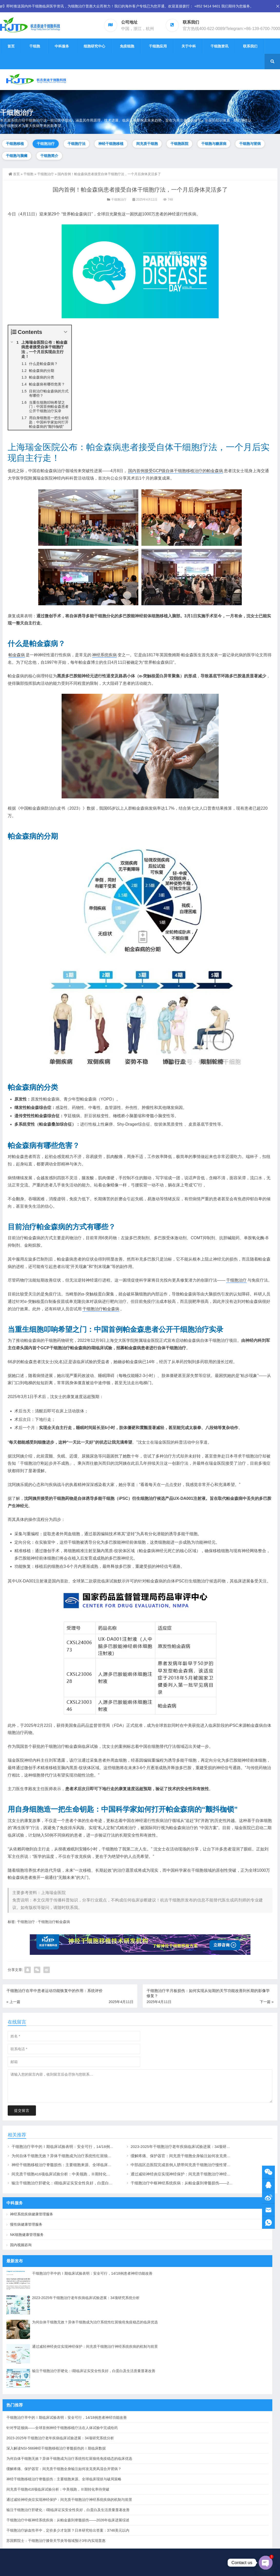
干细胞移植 (15, 144)
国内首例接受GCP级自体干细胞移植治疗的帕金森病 (175, 471)
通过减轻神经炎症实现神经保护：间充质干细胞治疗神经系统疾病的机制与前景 (198, 2174)
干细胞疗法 (76, 144)
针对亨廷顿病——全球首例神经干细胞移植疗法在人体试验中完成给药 (62, 2428)
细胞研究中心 (94, 46)
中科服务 (62, 46)
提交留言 (22, 2110)
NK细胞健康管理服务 (27, 2235)
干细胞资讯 (219, 46)
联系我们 (250, 46)
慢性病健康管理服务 (26, 2224)
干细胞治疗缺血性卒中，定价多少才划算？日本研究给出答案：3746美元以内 (67, 2530)
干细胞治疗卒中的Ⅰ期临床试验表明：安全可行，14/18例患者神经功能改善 (76, 2146)
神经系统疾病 (104, 655)
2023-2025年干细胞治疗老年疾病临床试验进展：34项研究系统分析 (188, 2146)
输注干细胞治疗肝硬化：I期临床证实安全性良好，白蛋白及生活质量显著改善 (77, 2183)
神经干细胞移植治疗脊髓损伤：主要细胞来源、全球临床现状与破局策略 (73, 2165)
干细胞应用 (158, 46)
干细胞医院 (179, 144)
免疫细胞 (127, 46)
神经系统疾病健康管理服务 (31, 2214)
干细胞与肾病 (250, 144)
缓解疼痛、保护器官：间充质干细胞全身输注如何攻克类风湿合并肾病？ (192, 2156)
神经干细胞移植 (110, 144)
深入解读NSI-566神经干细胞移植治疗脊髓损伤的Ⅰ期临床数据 (56, 2448)
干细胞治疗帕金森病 (100, 1309)
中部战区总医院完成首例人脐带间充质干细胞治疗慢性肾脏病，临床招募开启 (196, 2165)
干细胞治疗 (46, 144)
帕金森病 (16, 655)
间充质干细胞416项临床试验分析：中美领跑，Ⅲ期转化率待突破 (67, 2174)
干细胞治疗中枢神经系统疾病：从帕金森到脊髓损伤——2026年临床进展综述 (196, 2183)
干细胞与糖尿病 (213, 144)
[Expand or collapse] (65, 332)
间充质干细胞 (147, 144)
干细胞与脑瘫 (16, 156)
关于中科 (188, 46)
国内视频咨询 (21, 2245)
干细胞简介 (49, 156)
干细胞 (34, 46)
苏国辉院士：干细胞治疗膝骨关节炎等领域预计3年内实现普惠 (55, 2541)
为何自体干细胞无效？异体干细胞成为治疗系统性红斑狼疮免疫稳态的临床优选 (79, 2156)
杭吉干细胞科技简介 (20, 2574)
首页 (11, 46)
